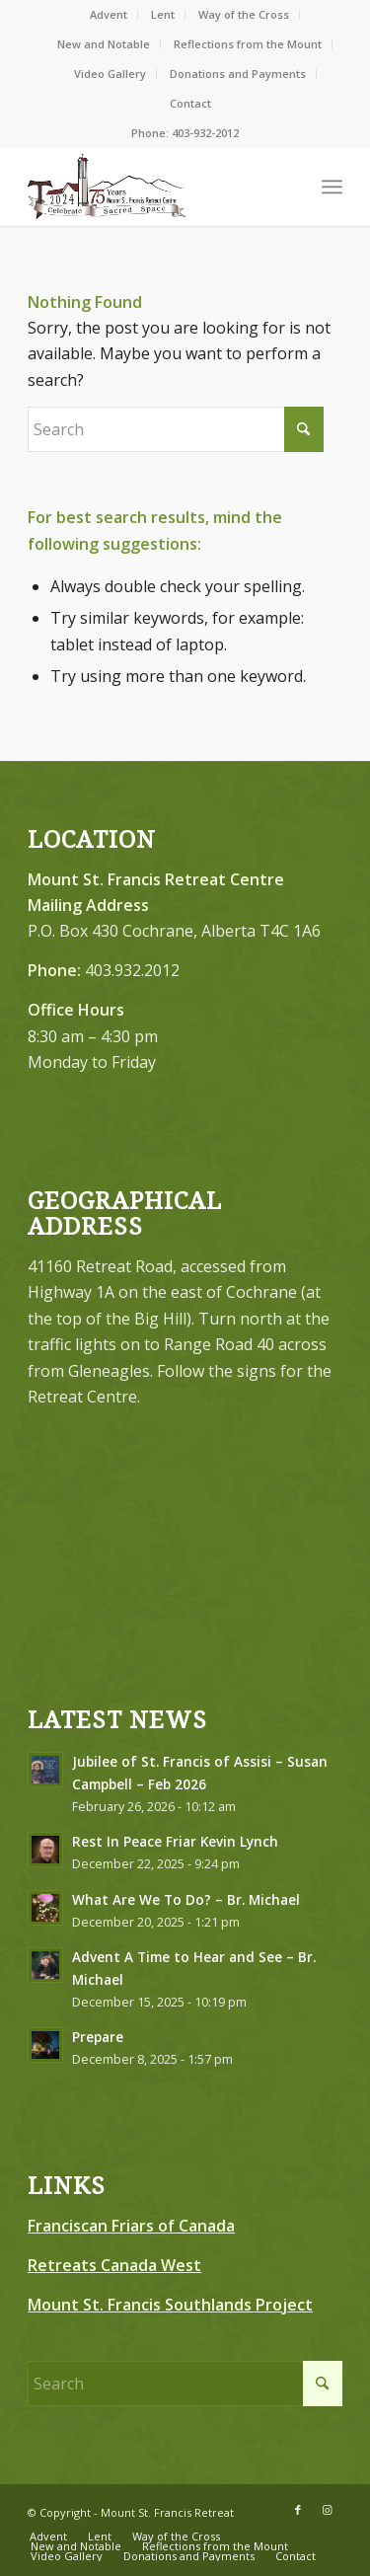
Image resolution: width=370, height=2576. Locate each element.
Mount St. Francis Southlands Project (170, 2304)
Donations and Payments (238, 73)
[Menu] (332, 186)
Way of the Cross (243, 14)
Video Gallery (110, 73)
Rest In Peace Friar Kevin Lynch (175, 1841)
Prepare (97, 2036)
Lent (163, 14)
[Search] (176, 429)
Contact (190, 103)
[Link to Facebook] (298, 2510)
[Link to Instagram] (327, 2510)
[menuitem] (109, 15)
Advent (108, 14)
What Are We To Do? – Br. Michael (186, 1899)
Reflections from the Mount (248, 44)
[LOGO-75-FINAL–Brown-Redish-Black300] (153, 186)
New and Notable (103, 44)
